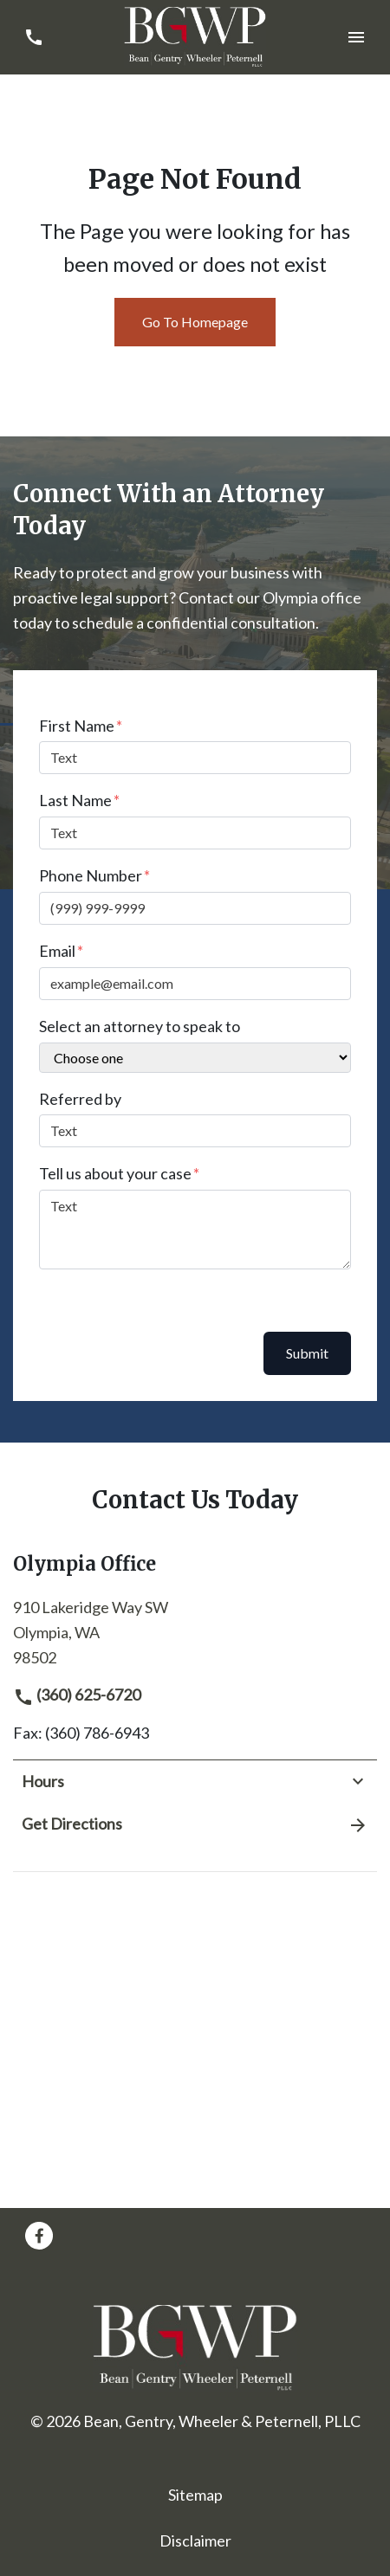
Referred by (80, 1098)
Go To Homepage (195, 321)
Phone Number (90, 875)
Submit (307, 1353)
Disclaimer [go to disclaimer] (195, 2540)
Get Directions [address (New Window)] (195, 1824)
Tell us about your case (115, 1173)
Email (57, 950)
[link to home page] (195, 35)
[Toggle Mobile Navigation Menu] (356, 36)
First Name (76, 725)
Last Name (75, 800)
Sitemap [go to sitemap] (195, 2494)
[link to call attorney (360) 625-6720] (33, 36)
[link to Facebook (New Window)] (39, 2236)
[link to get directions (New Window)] (195, 1630)
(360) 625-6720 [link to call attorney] (76, 1694)
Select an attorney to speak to (139, 1026)
